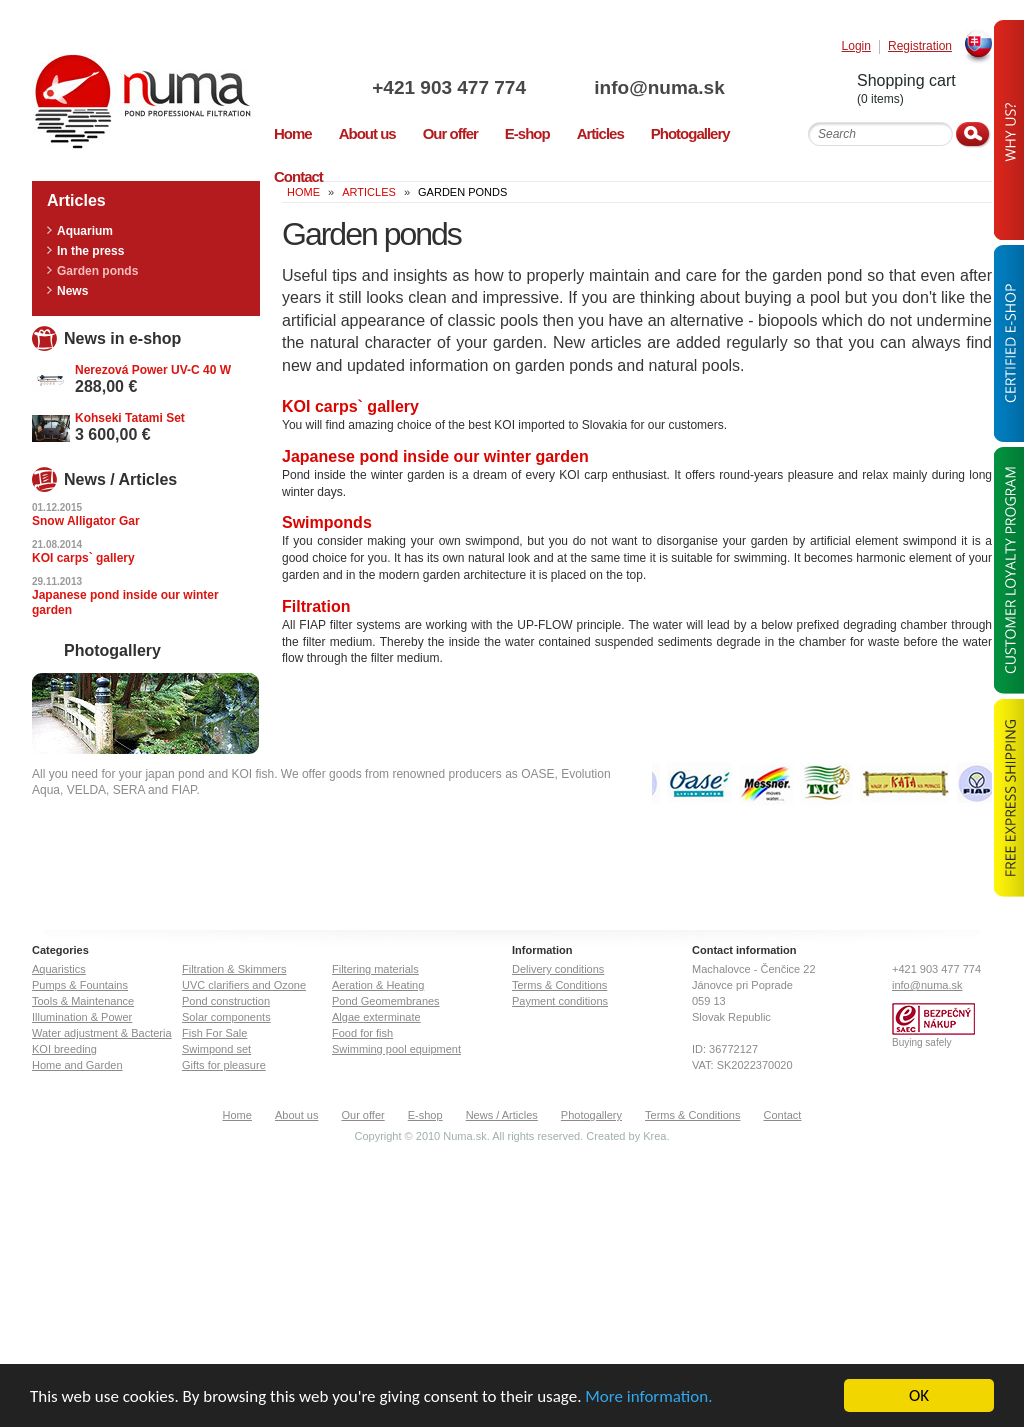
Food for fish (362, 1033)
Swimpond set (216, 1049)
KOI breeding (64, 1049)
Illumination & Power (82, 1017)
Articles (369, 192)
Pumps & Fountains (80, 985)
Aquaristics (59, 969)
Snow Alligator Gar (86, 521)
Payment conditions (560, 1001)
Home (237, 1115)
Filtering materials (375, 969)
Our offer (362, 1115)
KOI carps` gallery (350, 406)
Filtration (316, 606)
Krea (654, 1136)
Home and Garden (77, 1065)
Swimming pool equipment (396, 1049)
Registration (920, 46)
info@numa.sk (659, 87)
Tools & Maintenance (83, 1001)
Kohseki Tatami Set (130, 418)
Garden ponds (97, 271)
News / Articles (502, 1115)
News (72, 291)
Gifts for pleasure (224, 1065)
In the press (90, 251)
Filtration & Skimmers (234, 969)
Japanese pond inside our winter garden (435, 456)
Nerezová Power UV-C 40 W (153, 370)
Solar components (226, 1017)
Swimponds (327, 522)
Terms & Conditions (559, 985)
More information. (648, 1397)
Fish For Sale (214, 1033)
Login (856, 46)
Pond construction (226, 1001)
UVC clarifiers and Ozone (244, 985)
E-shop (425, 1115)
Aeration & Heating (378, 985)
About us (296, 1115)
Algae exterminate (376, 1017)
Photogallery (591, 1115)
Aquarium (85, 231)
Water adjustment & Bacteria (102, 1033)
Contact (783, 1115)
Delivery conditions (558, 969)
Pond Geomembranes (386, 1001)
